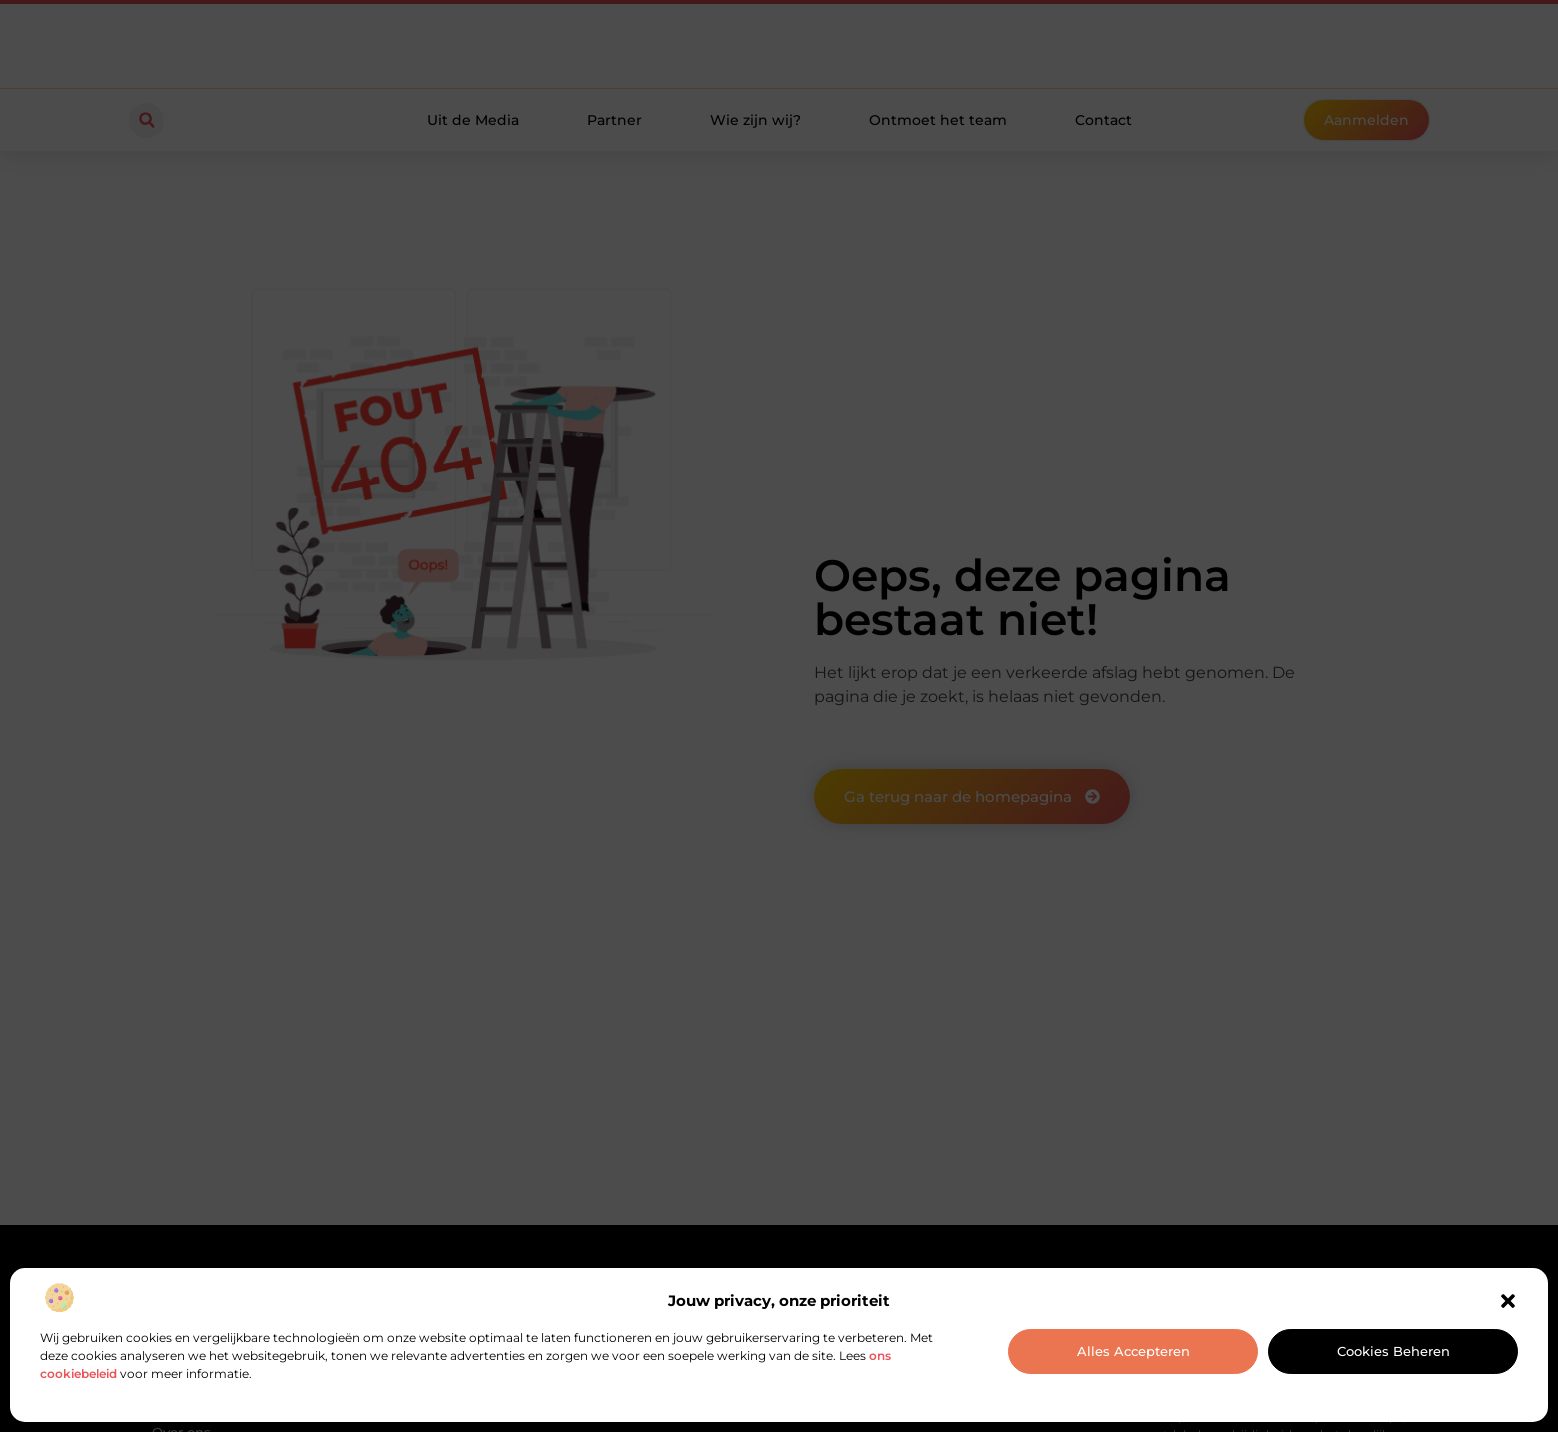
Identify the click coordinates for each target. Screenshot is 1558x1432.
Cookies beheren (1393, 1351)
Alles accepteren (1133, 1351)
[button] (1508, 1301)
